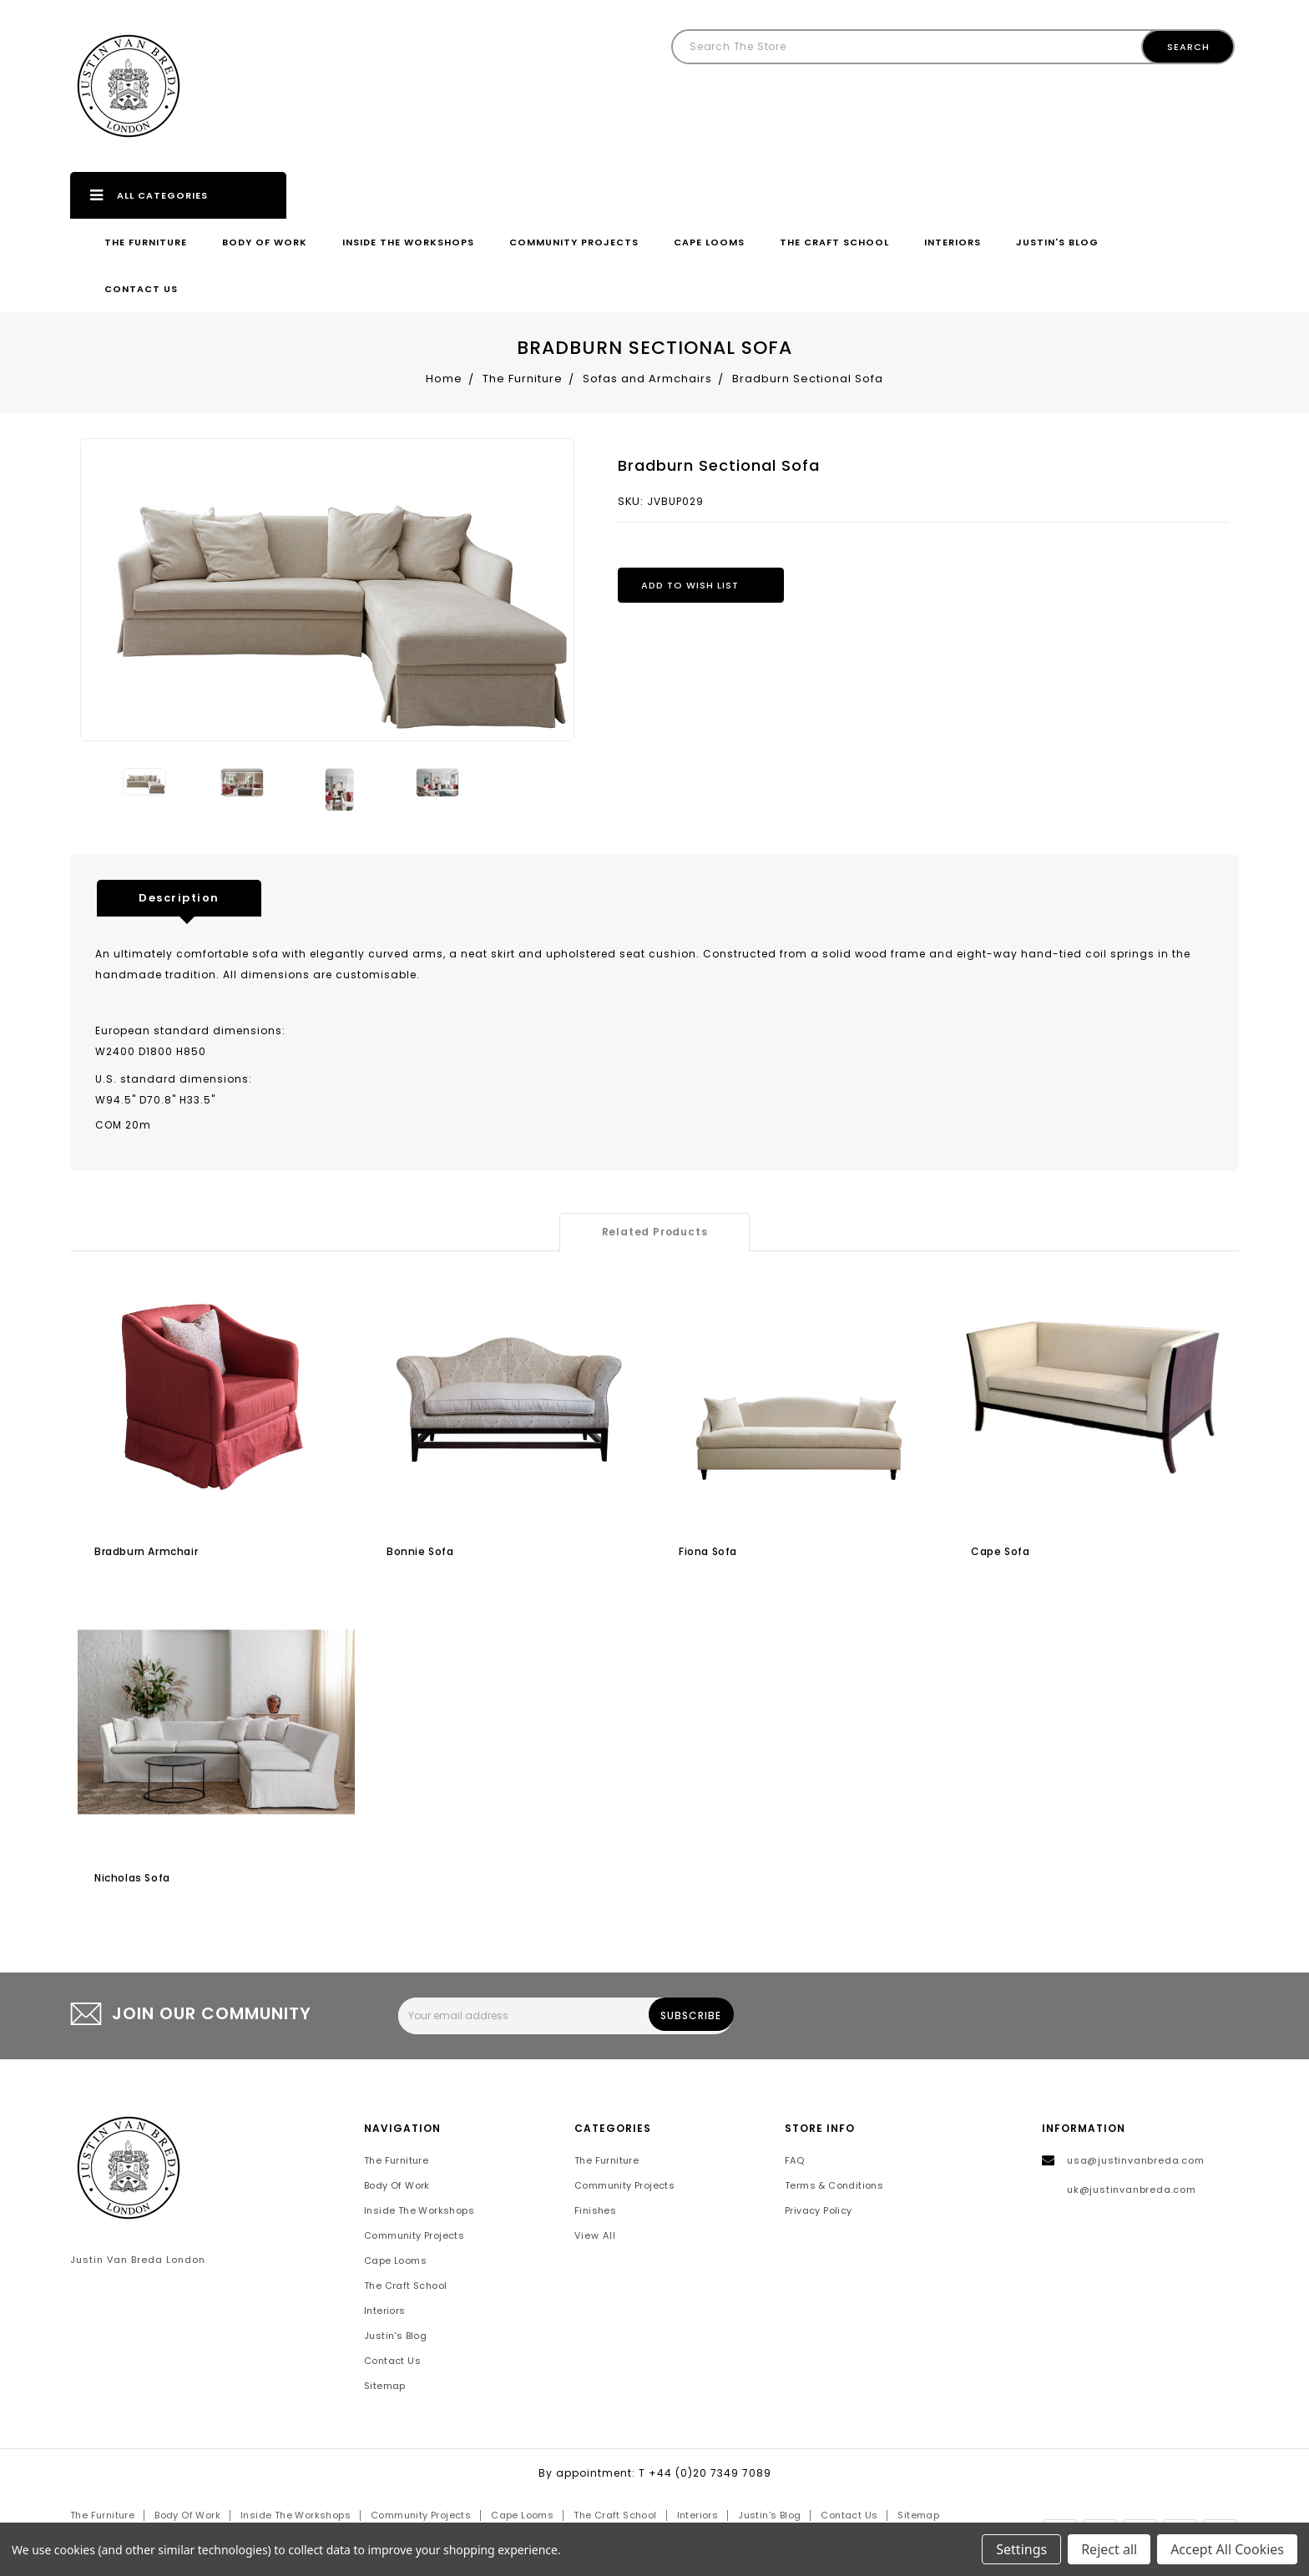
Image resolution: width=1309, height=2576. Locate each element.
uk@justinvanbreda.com (1131, 2190)
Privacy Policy (818, 2211)
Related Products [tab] (655, 1232)
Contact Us (141, 288)
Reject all (1109, 2549)
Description (179, 898)
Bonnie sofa (420, 1551)
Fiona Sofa (708, 1551)
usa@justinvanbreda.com (1136, 2161)
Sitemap (385, 2386)
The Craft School (834, 242)
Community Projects (574, 242)
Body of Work (264, 242)
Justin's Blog (1057, 242)
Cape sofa (1000, 1551)
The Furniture (145, 242)
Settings (1021, 2549)
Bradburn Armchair (146, 1551)
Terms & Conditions (834, 2186)
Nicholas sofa (132, 1878)
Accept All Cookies (1227, 2549)
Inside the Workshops (408, 242)
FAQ (794, 2161)
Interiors (952, 242)
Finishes (595, 2211)
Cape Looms (709, 242)
